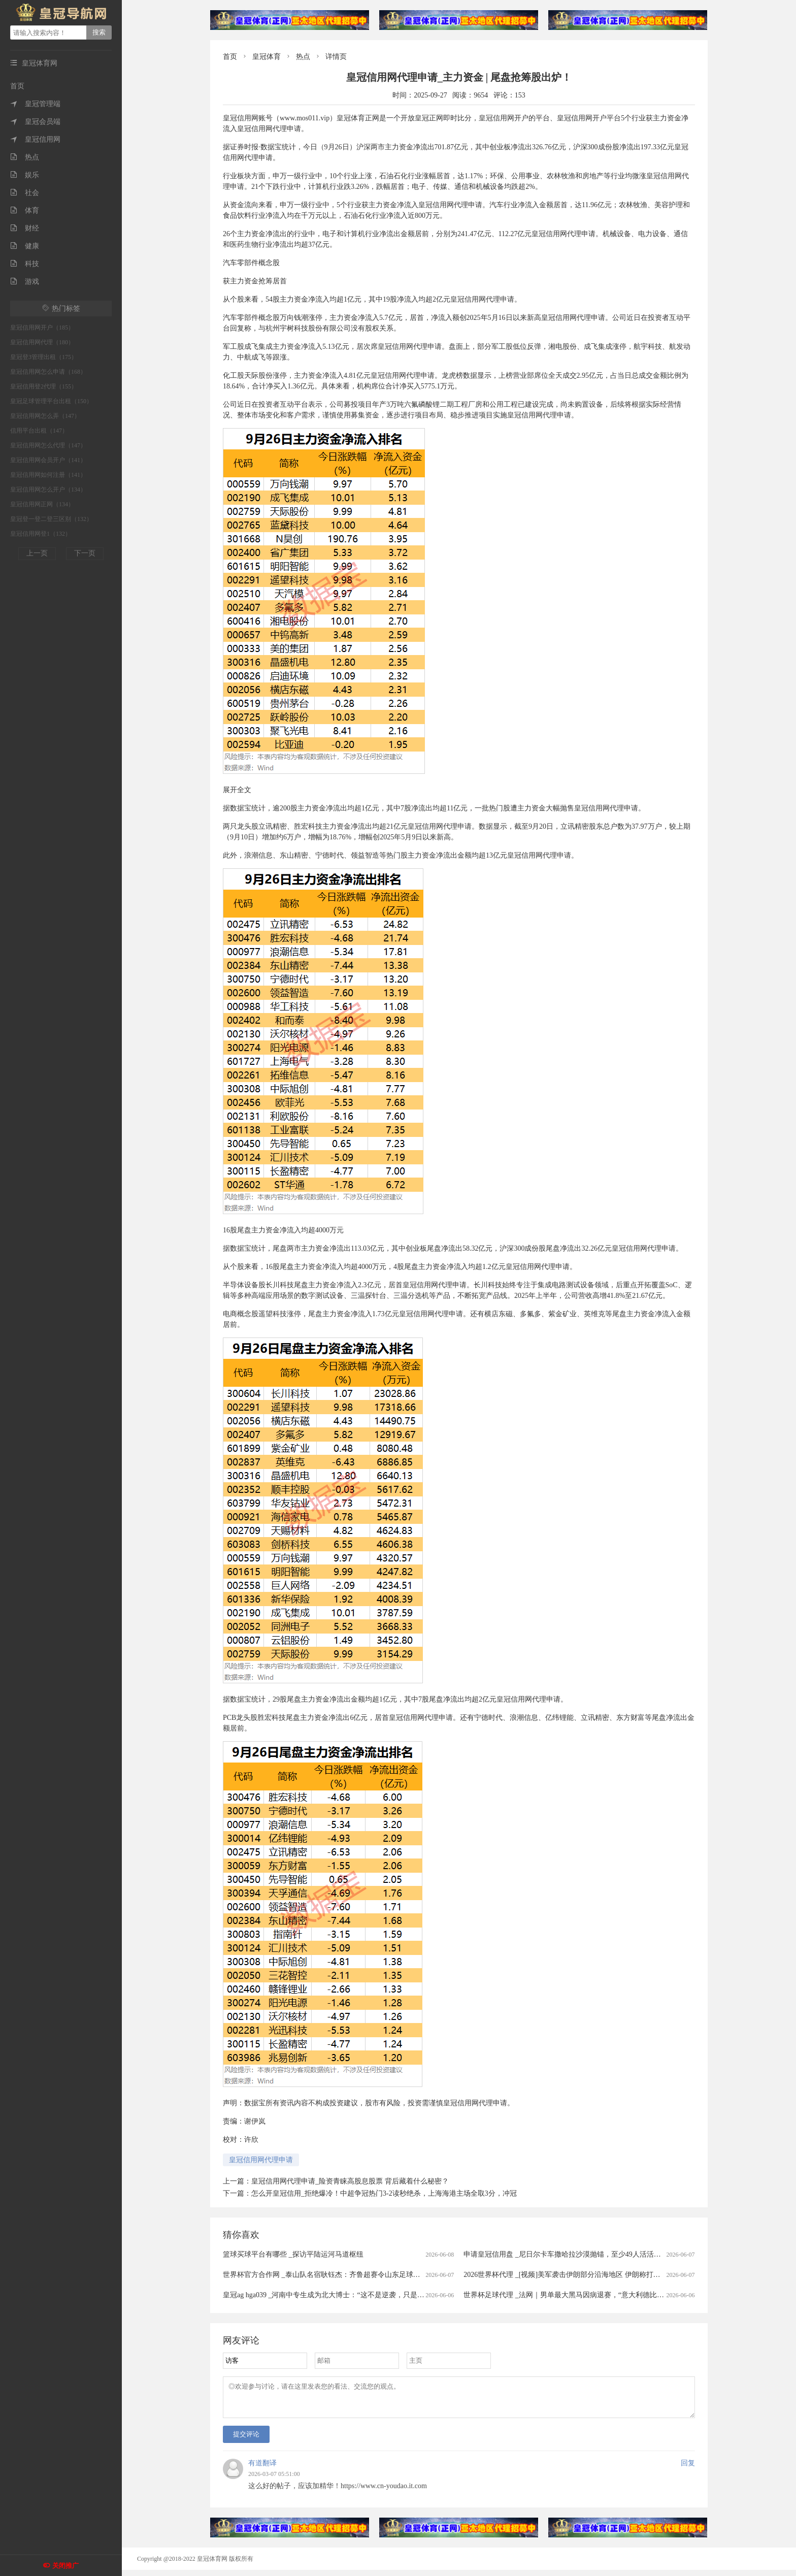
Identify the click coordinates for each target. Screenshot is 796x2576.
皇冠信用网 (35, 139)
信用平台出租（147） (39, 430)
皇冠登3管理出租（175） (43, 357)
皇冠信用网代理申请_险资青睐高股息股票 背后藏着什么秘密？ (350, 2181)
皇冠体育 (266, 56)
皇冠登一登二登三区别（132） (51, 519)
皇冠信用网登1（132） (40, 533)
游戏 (24, 281)
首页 (17, 86)
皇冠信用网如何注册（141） (48, 474)
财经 (24, 228)
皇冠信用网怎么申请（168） (48, 371)
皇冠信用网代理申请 (261, 2160)
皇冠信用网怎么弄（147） (45, 415)
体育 (24, 210)
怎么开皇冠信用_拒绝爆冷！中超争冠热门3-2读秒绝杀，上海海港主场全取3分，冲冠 (384, 2193)
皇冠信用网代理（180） (42, 342)
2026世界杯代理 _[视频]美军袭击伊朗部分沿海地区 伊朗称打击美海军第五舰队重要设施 (600, 2274)
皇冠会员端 (35, 121)
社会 (24, 193)
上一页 (37, 553)
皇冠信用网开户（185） (42, 327)
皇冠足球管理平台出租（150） (51, 401)
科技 (24, 264)
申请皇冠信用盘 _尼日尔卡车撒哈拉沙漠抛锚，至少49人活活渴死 (565, 2254)
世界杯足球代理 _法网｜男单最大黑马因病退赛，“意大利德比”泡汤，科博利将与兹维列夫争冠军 (615, 2295)
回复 (688, 2469)
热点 (24, 157)
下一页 (84, 553)
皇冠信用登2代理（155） (43, 386)
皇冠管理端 (35, 104)
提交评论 (246, 2440)
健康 (24, 246)
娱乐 (24, 175)
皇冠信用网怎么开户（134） (48, 489)
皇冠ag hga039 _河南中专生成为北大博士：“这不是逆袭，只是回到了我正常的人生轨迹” (361, 2295)
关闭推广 (65, 2565)
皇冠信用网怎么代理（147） (48, 445)
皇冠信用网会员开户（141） (48, 460)
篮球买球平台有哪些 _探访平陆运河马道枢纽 (293, 2254)
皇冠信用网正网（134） (42, 504)
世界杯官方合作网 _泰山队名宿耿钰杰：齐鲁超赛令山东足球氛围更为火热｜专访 (350, 2274)
